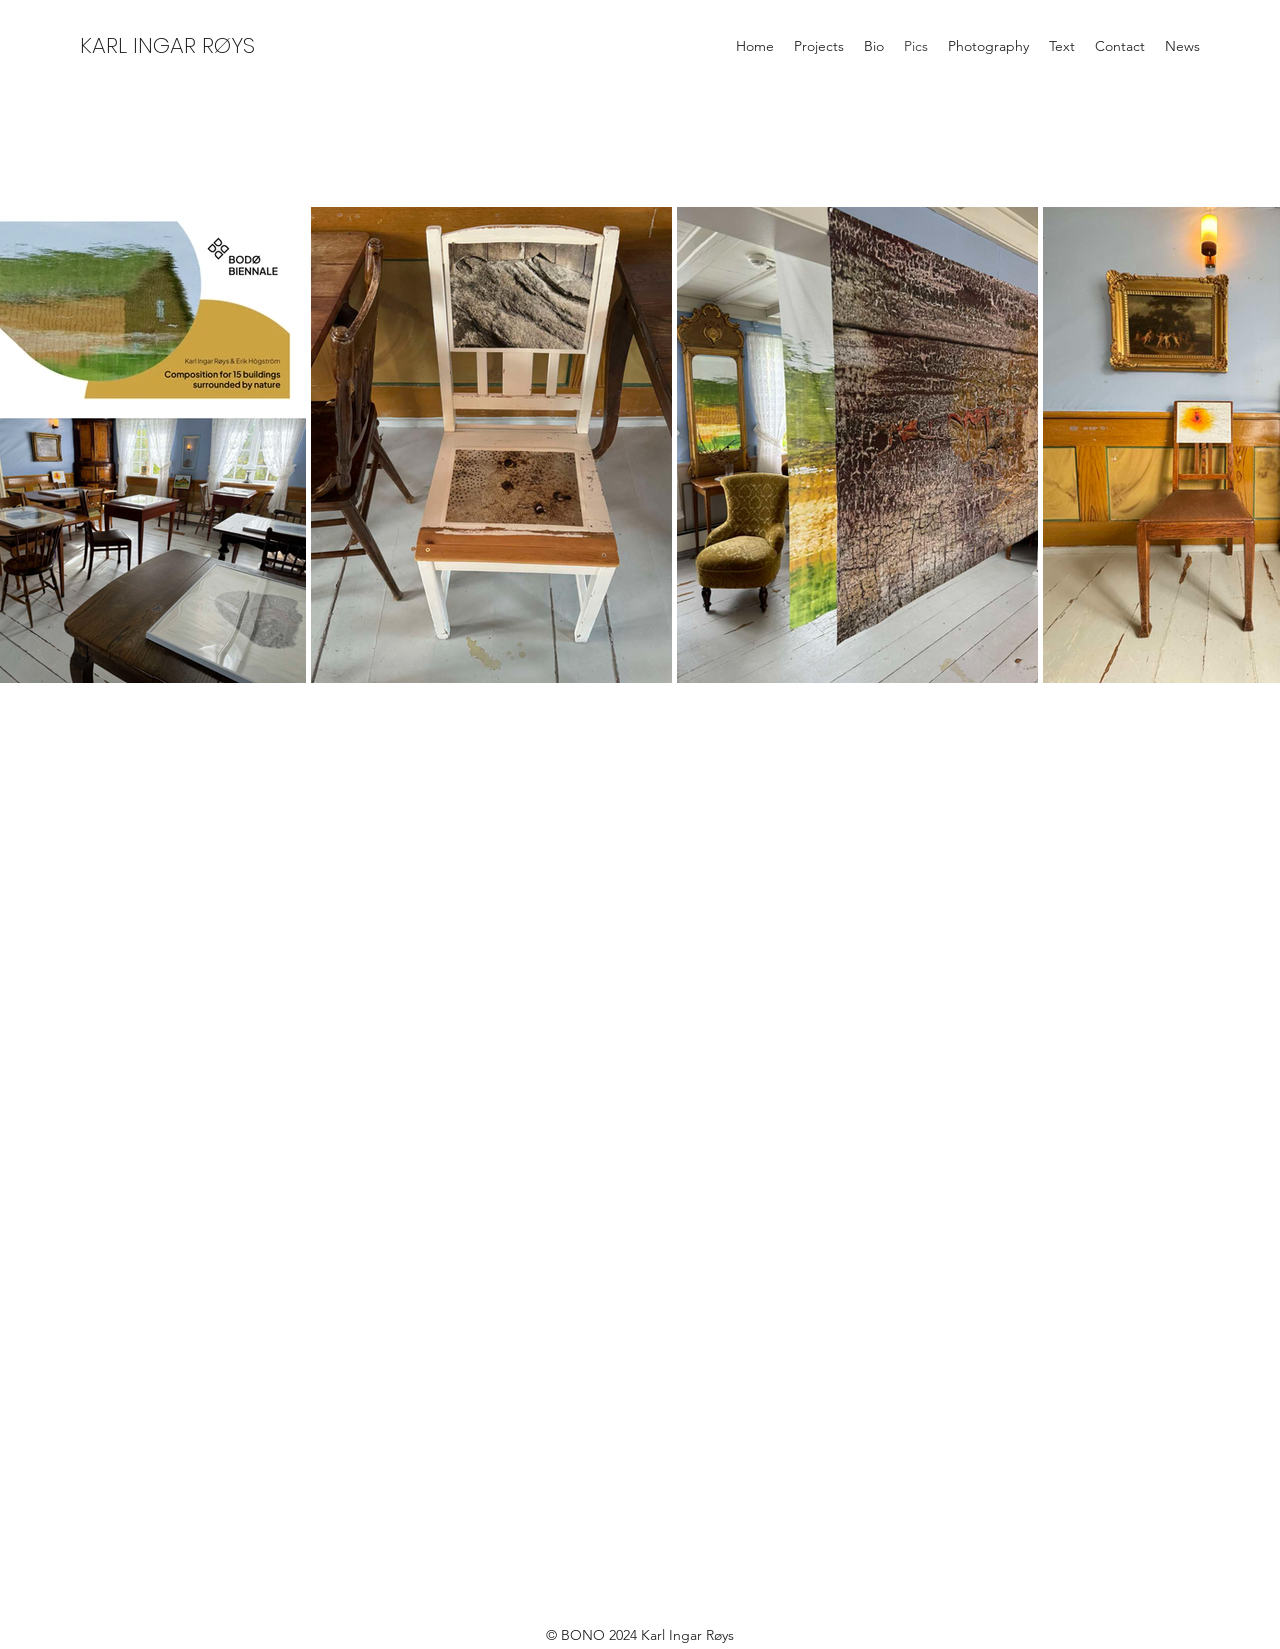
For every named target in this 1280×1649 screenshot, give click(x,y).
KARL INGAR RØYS (167, 45)
